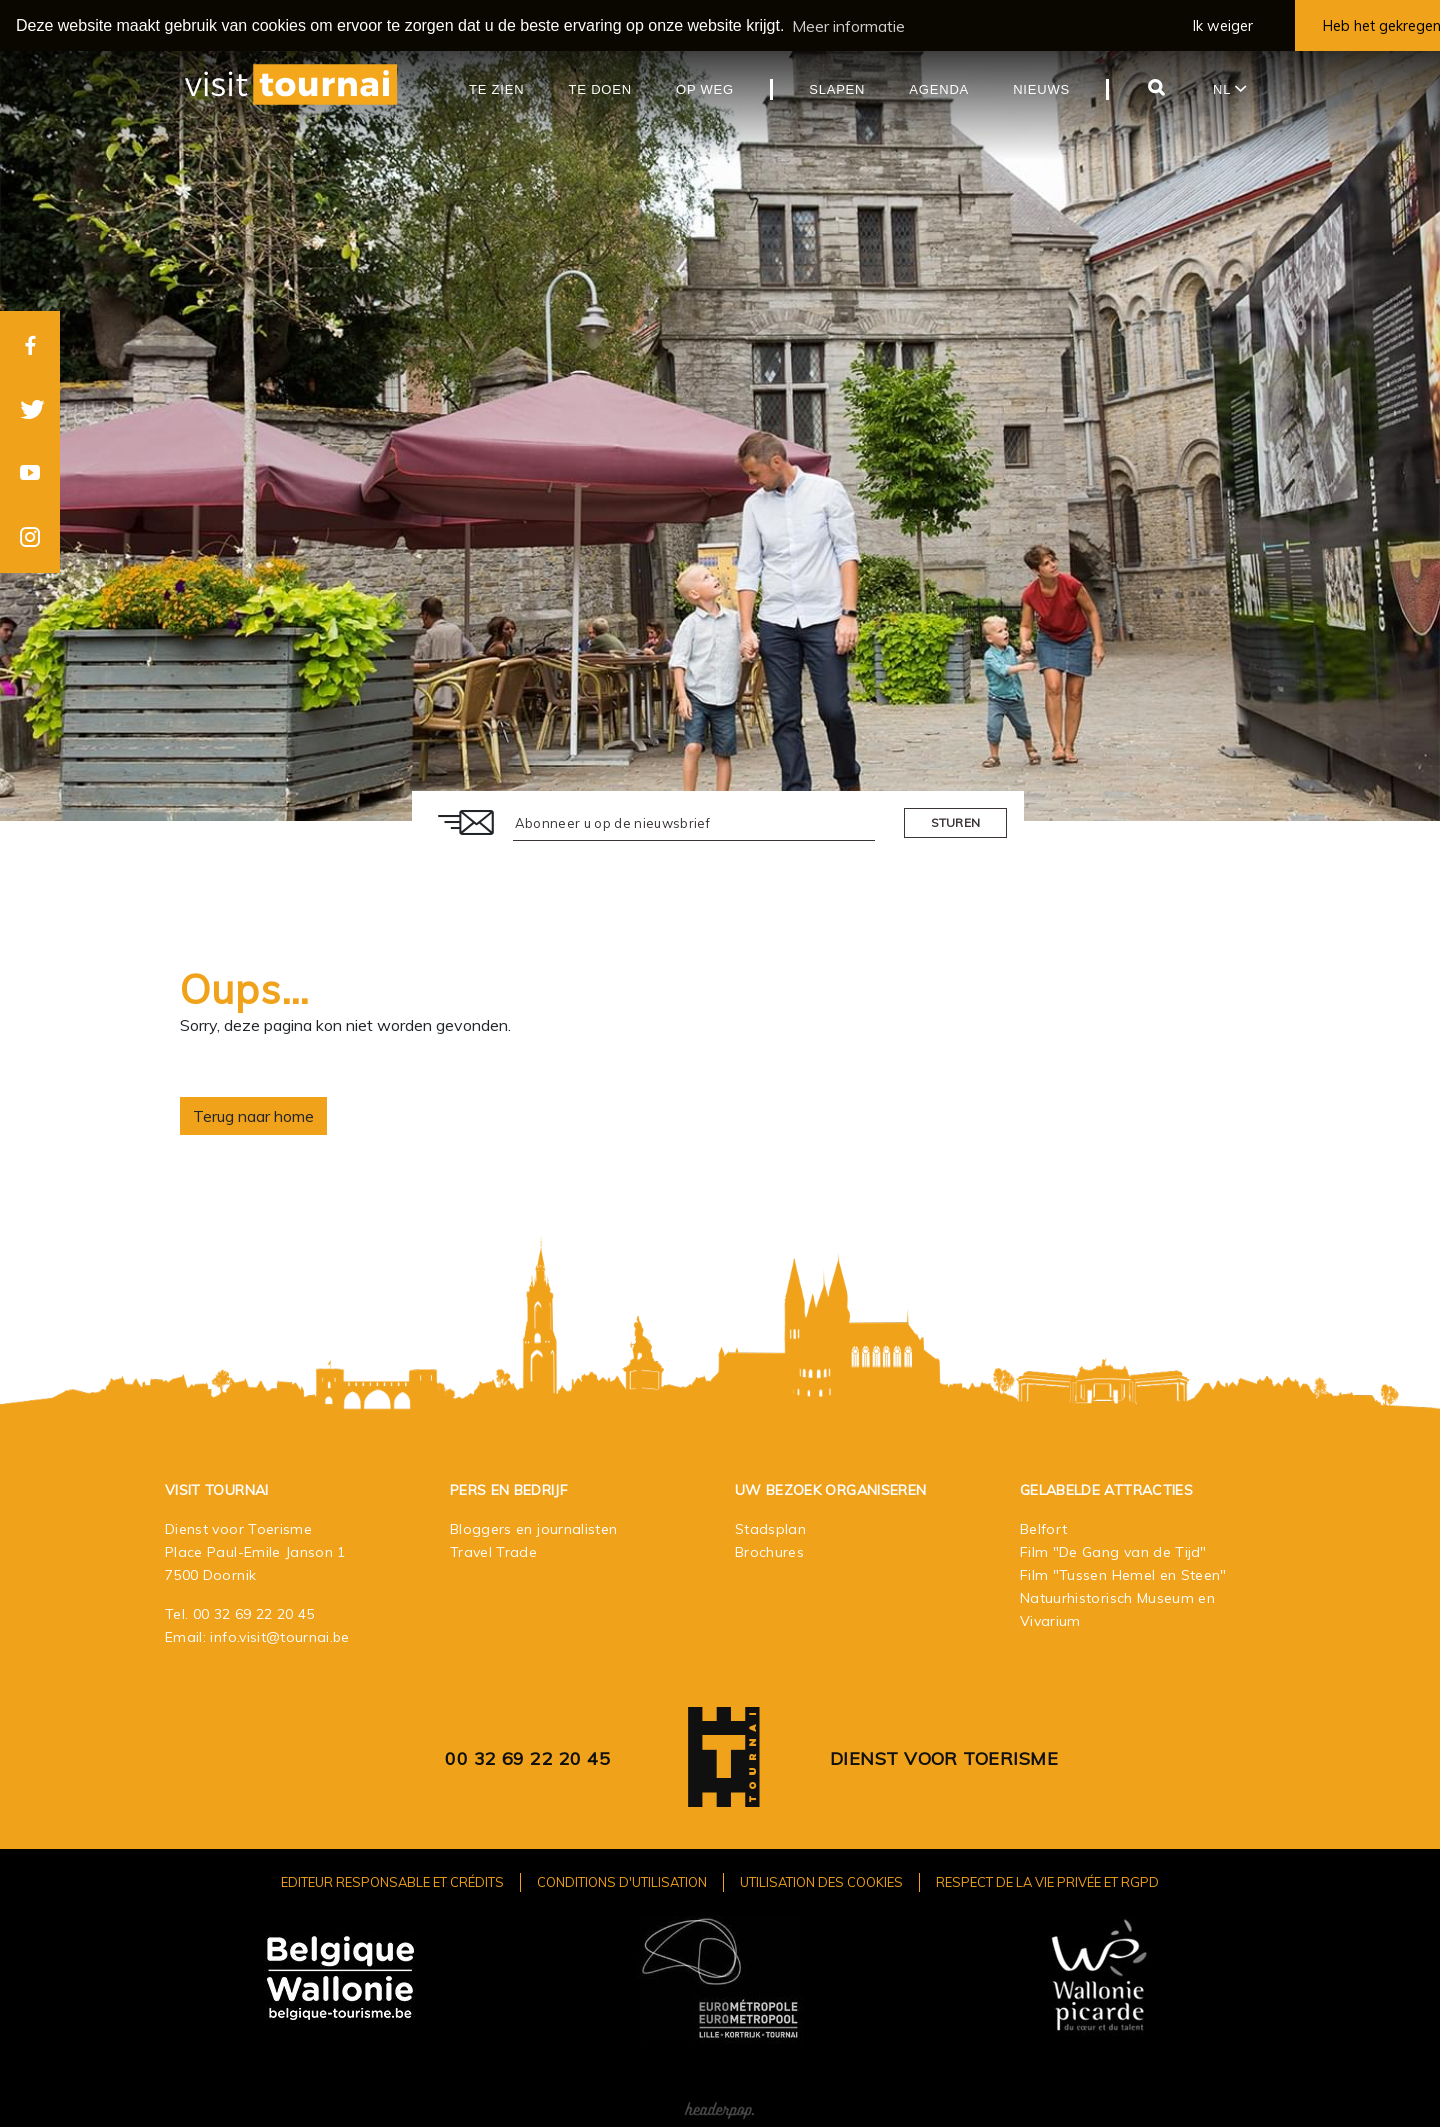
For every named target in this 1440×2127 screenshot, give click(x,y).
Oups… (245, 988)
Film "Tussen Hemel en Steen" (1123, 1574)
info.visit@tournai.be (279, 1636)
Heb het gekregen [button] (1381, 26)
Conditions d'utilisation (622, 1881)
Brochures (769, 1551)
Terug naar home (253, 1115)
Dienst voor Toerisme (944, 1757)
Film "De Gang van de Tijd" (1113, 1551)
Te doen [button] (600, 88)
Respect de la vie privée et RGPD (1047, 1881)
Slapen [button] (837, 88)
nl (1230, 88)
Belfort (1043, 1528)
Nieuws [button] (1041, 88)
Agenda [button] (939, 88)
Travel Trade (493, 1551)
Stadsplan (770, 1528)
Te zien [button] (496, 88)
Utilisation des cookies (821, 1881)
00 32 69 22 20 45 (254, 1613)
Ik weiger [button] (1223, 26)
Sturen (956, 821)
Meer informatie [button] (848, 26)
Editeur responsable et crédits (392, 1881)
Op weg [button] (705, 88)
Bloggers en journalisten (533, 1528)
